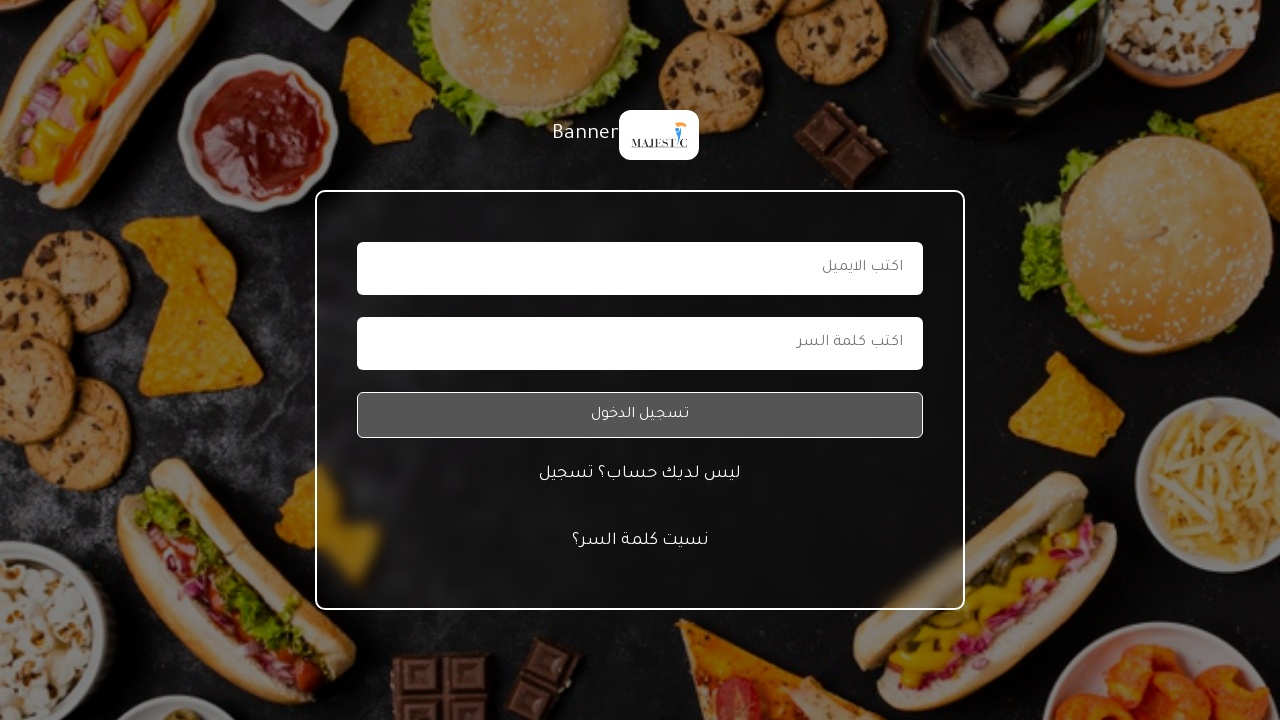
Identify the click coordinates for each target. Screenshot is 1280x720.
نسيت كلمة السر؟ (640, 541)
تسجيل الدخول (640, 415)
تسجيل (566, 474)
